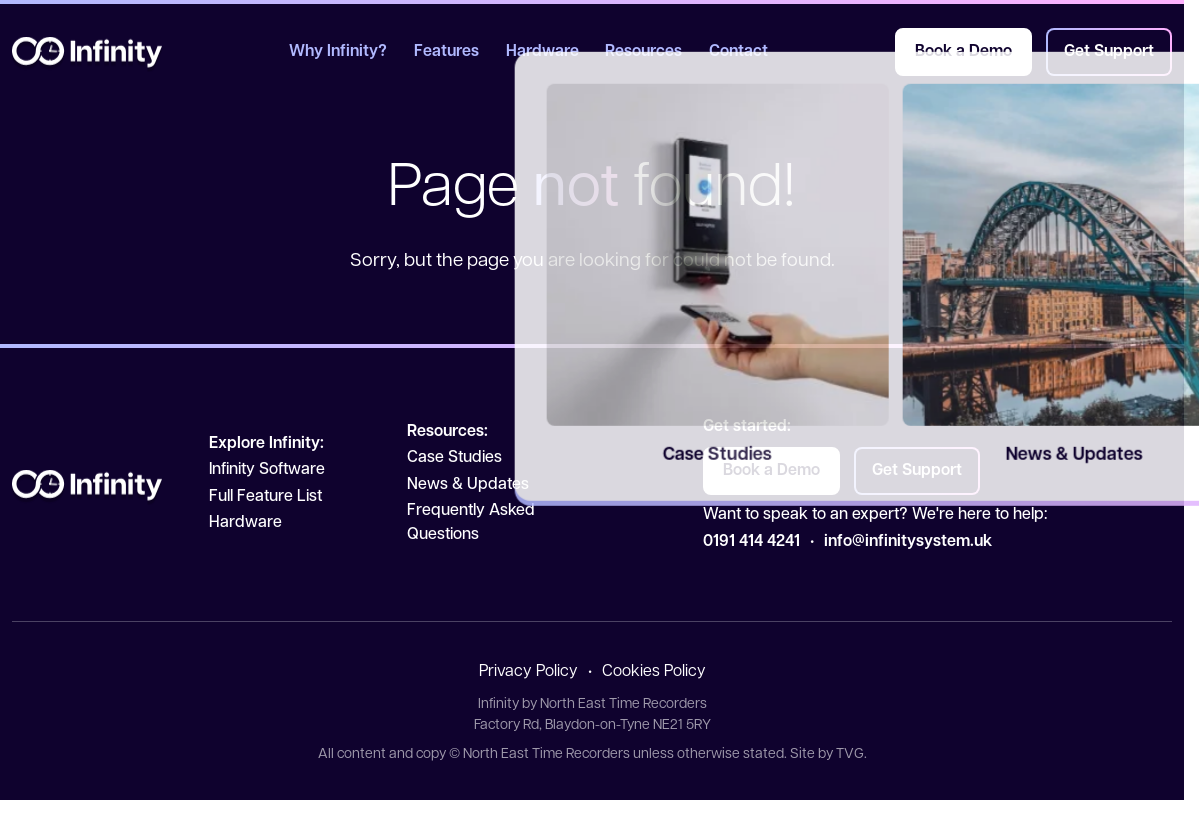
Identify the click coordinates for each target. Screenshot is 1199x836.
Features (446, 52)
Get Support (1109, 52)
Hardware (542, 52)
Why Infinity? (338, 52)
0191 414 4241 (751, 542)
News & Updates (468, 485)
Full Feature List (265, 497)
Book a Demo (963, 52)
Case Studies (454, 458)
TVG (850, 754)
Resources (643, 52)
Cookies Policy (654, 672)
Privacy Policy (528, 672)
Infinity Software (267, 470)
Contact (738, 52)
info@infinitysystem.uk (908, 542)
